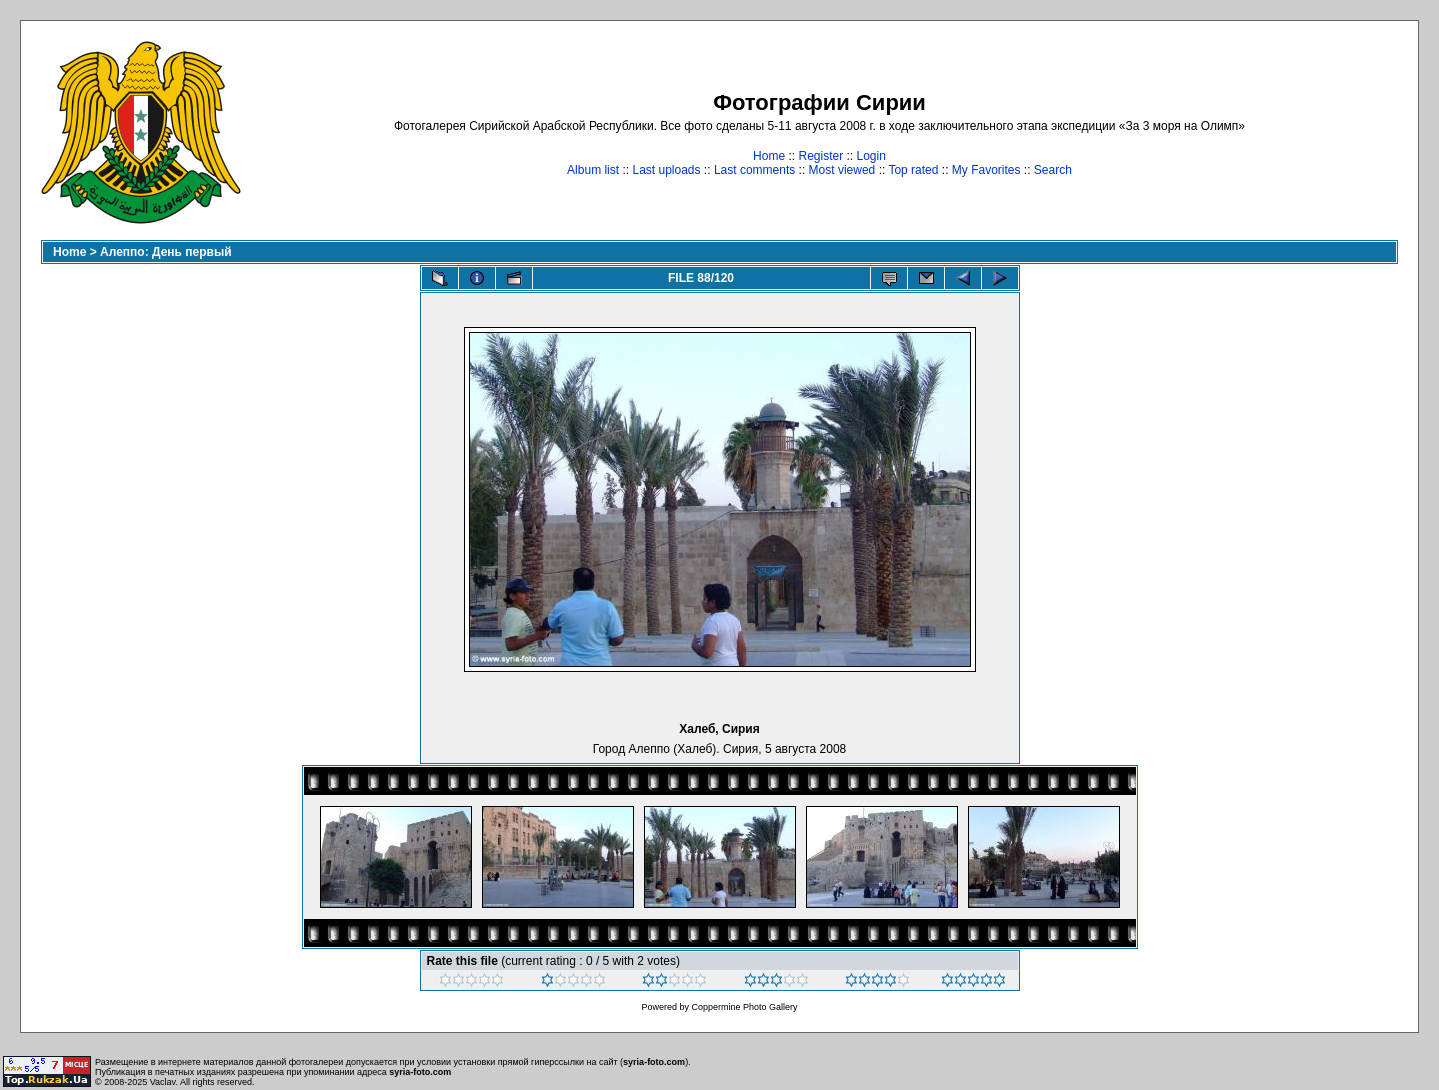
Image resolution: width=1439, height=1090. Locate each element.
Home (769, 156)
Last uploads (666, 170)
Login (871, 156)
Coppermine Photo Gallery (744, 1007)
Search (1053, 170)
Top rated (913, 170)
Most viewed (842, 170)
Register (820, 156)
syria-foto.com (654, 1062)
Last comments (754, 170)
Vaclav (163, 1082)
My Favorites (986, 170)
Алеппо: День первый (166, 252)
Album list (593, 170)
